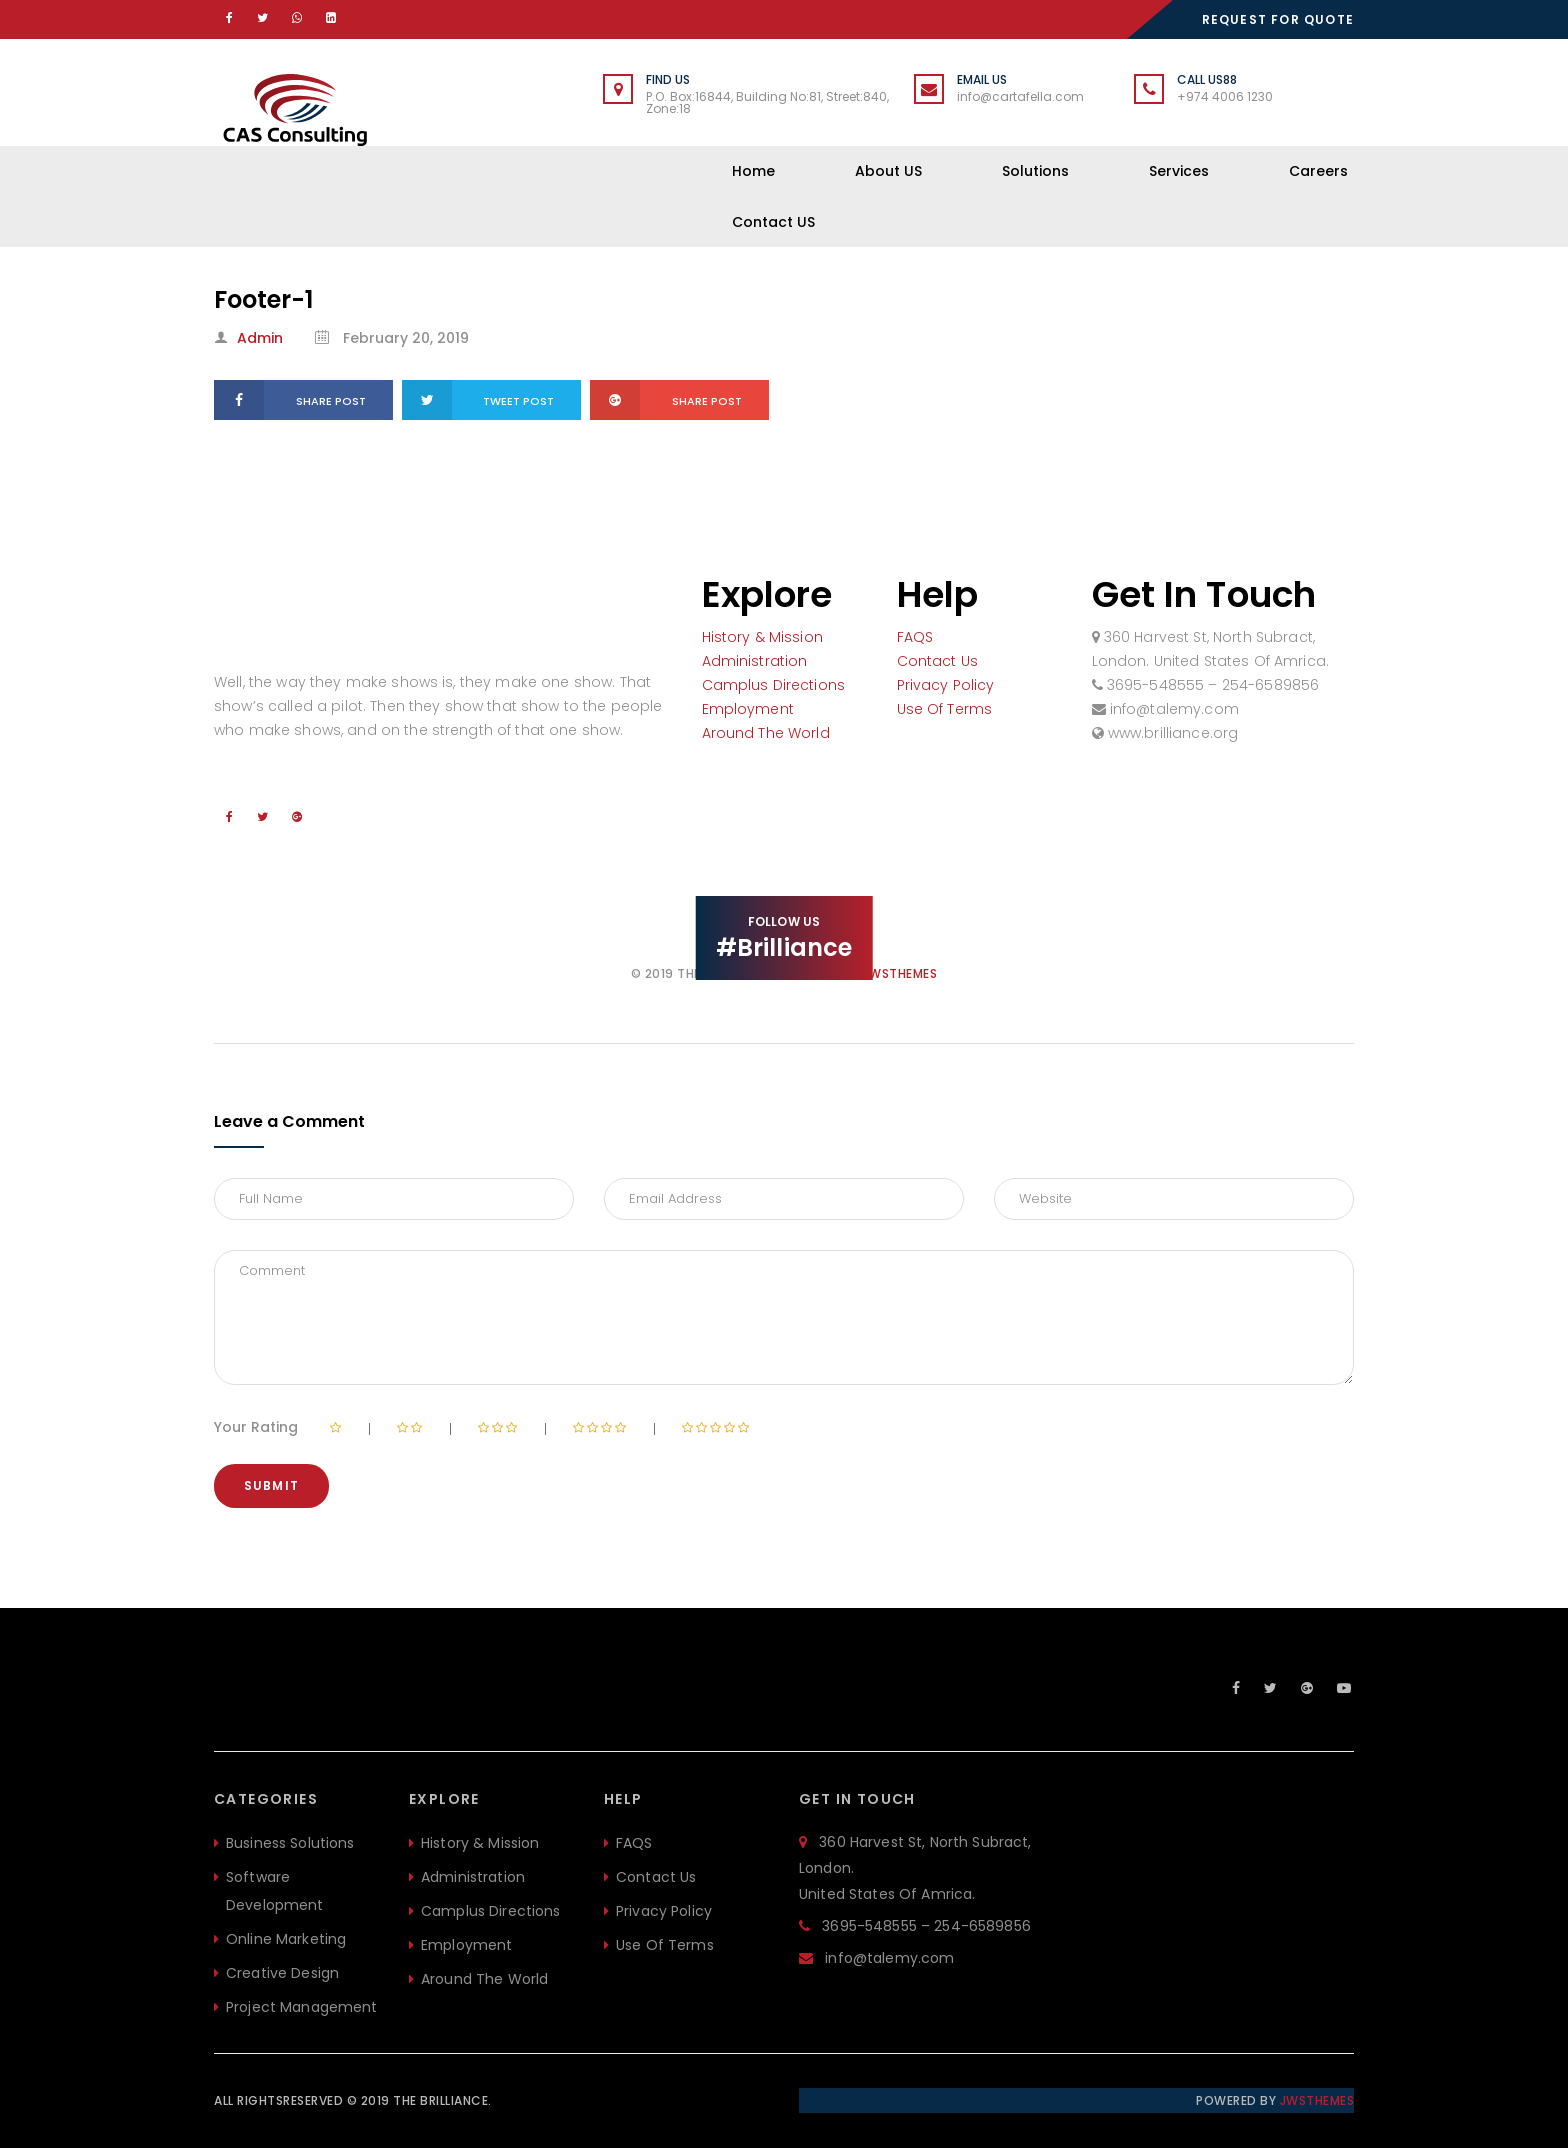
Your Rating (256, 1427)
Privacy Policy (946, 685)
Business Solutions (290, 1843)
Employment (748, 709)
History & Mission (762, 637)
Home (753, 171)
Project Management (302, 2007)
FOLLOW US (784, 936)
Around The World (766, 733)
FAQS (915, 637)
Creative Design (282, 1973)
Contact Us (937, 661)
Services (1179, 171)
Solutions (1035, 171)
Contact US (773, 222)
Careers (1318, 171)
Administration (755, 661)
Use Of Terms (945, 709)
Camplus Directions (774, 685)
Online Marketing (286, 1939)
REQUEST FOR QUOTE (1278, 19)
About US (888, 171)
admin (260, 338)
